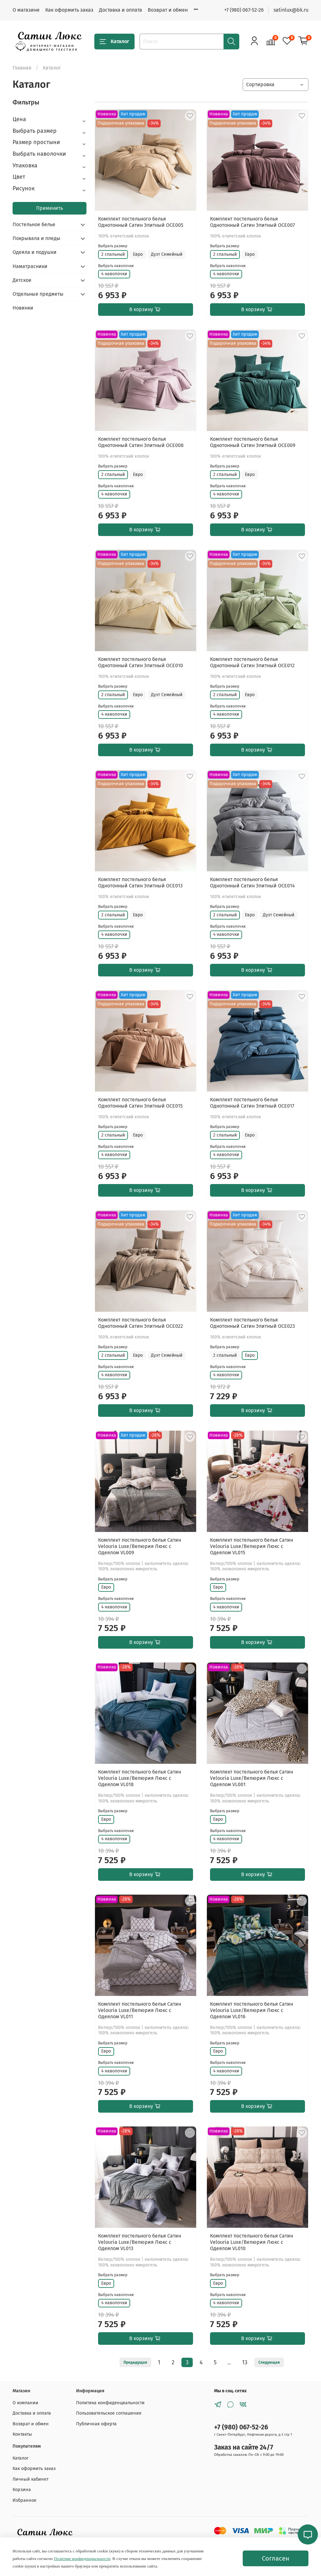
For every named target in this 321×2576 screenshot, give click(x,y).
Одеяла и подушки (35, 252)
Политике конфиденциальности (82, 2558)
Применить (49, 208)
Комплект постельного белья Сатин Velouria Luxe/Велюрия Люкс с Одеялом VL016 (251, 2010)
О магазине (26, 10)
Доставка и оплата (120, 10)
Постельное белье (34, 224)
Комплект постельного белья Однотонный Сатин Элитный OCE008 (141, 442)
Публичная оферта (96, 2424)
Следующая (269, 2362)
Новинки (23, 308)
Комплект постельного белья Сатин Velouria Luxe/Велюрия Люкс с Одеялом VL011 (139, 2010)
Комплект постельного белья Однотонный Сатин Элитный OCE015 (140, 1103)
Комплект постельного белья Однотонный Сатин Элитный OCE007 (252, 222)
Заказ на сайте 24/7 (243, 2447)
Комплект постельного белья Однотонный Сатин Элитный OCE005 (140, 222)
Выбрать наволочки (116, 266)
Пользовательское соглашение (108, 2413)
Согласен (275, 2558)
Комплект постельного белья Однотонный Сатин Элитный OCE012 (252, 662)
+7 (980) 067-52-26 (244, 10)
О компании (25, 2403)
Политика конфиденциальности (110, 2403)
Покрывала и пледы (36, 238)
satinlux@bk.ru (291, 10)
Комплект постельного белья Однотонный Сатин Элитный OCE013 (140, 882)
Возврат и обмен (168, 10)
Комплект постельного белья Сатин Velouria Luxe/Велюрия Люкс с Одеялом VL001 (251, 1778)
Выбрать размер (112, 246)
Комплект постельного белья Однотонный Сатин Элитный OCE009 (252, 442)
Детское (22, 280)
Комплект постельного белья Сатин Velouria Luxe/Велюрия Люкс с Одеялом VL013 (139, 2242)
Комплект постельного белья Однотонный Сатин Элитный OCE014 (252, 882)
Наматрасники (30, 266)
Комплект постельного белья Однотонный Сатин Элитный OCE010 (140, 662)
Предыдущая (135, 2362)
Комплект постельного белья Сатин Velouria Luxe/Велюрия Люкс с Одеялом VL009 (139, 1546)
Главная (22, 68)
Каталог (114, 41)
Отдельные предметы (38, 294)
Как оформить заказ (69, 10)
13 (244, 2362)
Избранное (24, 2500)
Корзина (22, 2489)
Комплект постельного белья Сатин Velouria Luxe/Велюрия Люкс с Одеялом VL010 (251, 2242)
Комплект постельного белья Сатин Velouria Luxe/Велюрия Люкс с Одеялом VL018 (139, 1778)
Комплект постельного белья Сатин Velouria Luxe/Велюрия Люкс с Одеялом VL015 (251, 1546)
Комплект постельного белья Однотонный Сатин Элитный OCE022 (140, 1323)
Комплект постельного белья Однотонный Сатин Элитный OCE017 (252, 1103)
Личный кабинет (30, 2479)
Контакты (22, 2434)
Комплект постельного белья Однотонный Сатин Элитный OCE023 (252, 1323)
